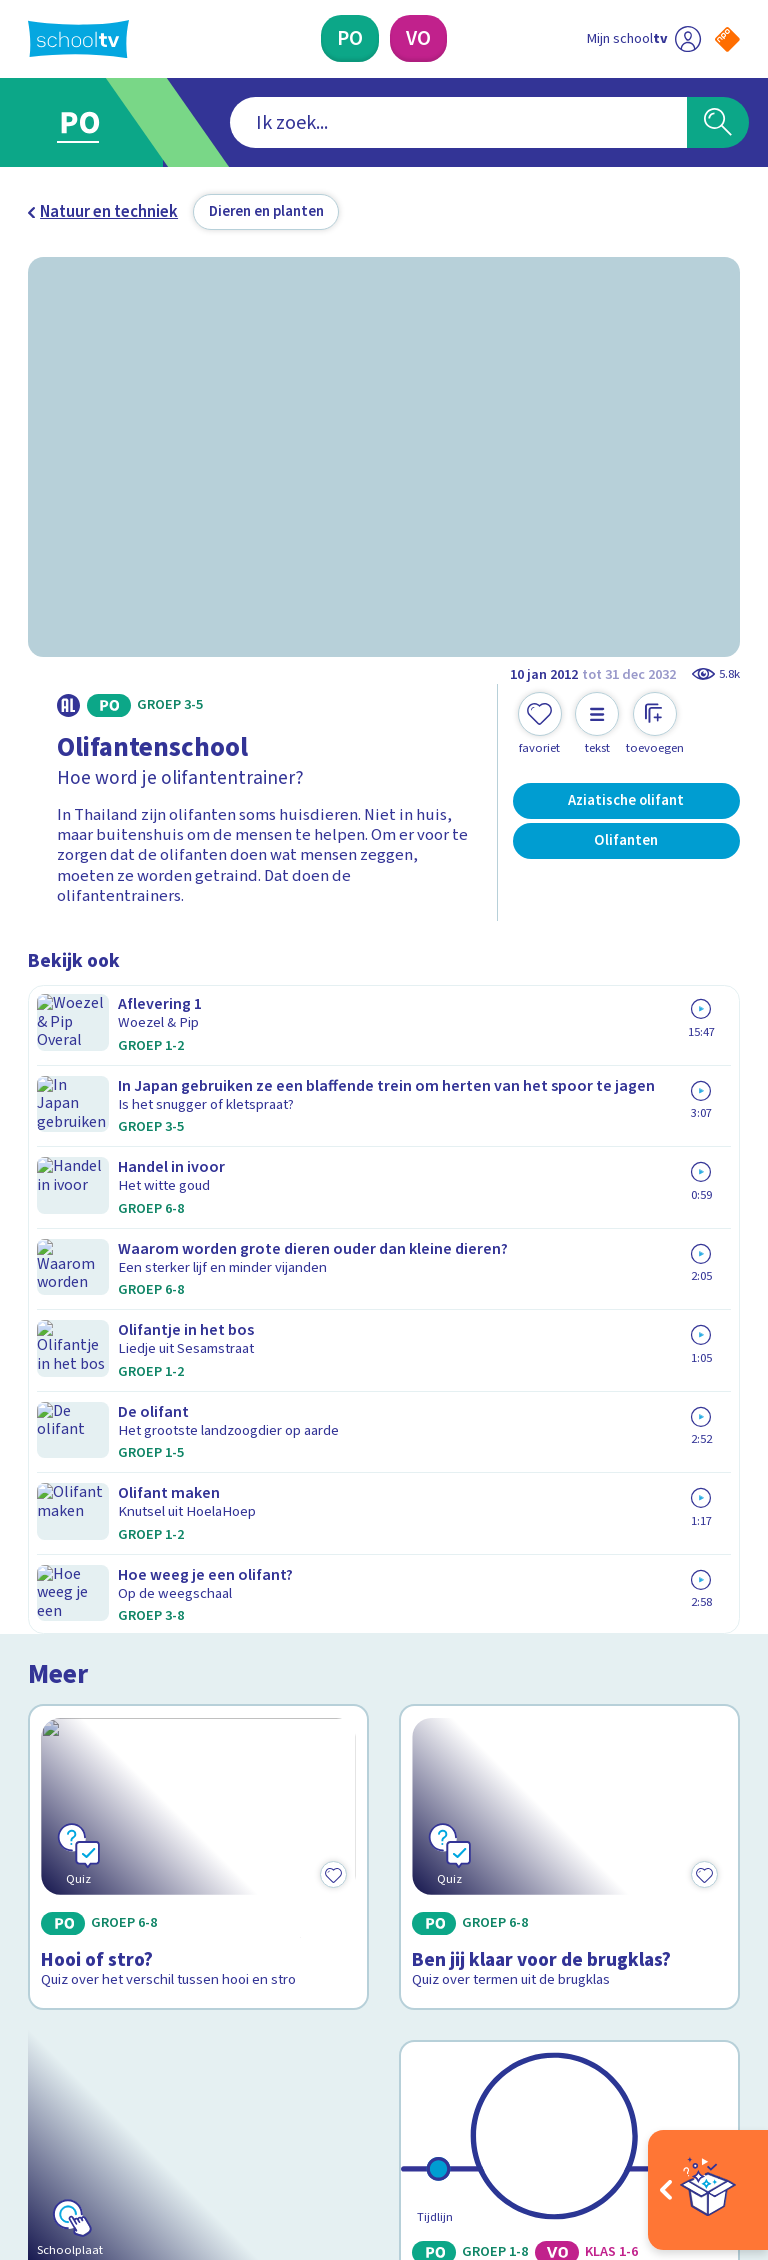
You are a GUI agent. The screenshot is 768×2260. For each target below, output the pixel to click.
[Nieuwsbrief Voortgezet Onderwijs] (562, 1909)
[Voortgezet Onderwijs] (418, 38)
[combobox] (353, 123)
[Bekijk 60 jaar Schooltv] (570, 1423)
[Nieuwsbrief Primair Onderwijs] (562, 1843)
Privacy (59, 1833)
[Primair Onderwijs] (350, 38)
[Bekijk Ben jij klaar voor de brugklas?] (570, 1134)
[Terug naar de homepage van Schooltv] (78, 39)
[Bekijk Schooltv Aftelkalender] (199, 1423)
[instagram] (82, 2076)
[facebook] (38, 2076)
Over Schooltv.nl (100, 1804)
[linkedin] (126, 2076)
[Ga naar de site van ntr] (711, 2128)
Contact (63, 1746)
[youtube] (170, 2076)
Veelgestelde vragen (118, 1775)
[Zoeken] (718, 123)
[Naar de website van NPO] (727, 39)
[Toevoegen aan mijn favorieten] (540, 724)
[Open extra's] (708, 2190)
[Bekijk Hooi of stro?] (199, 1134)
